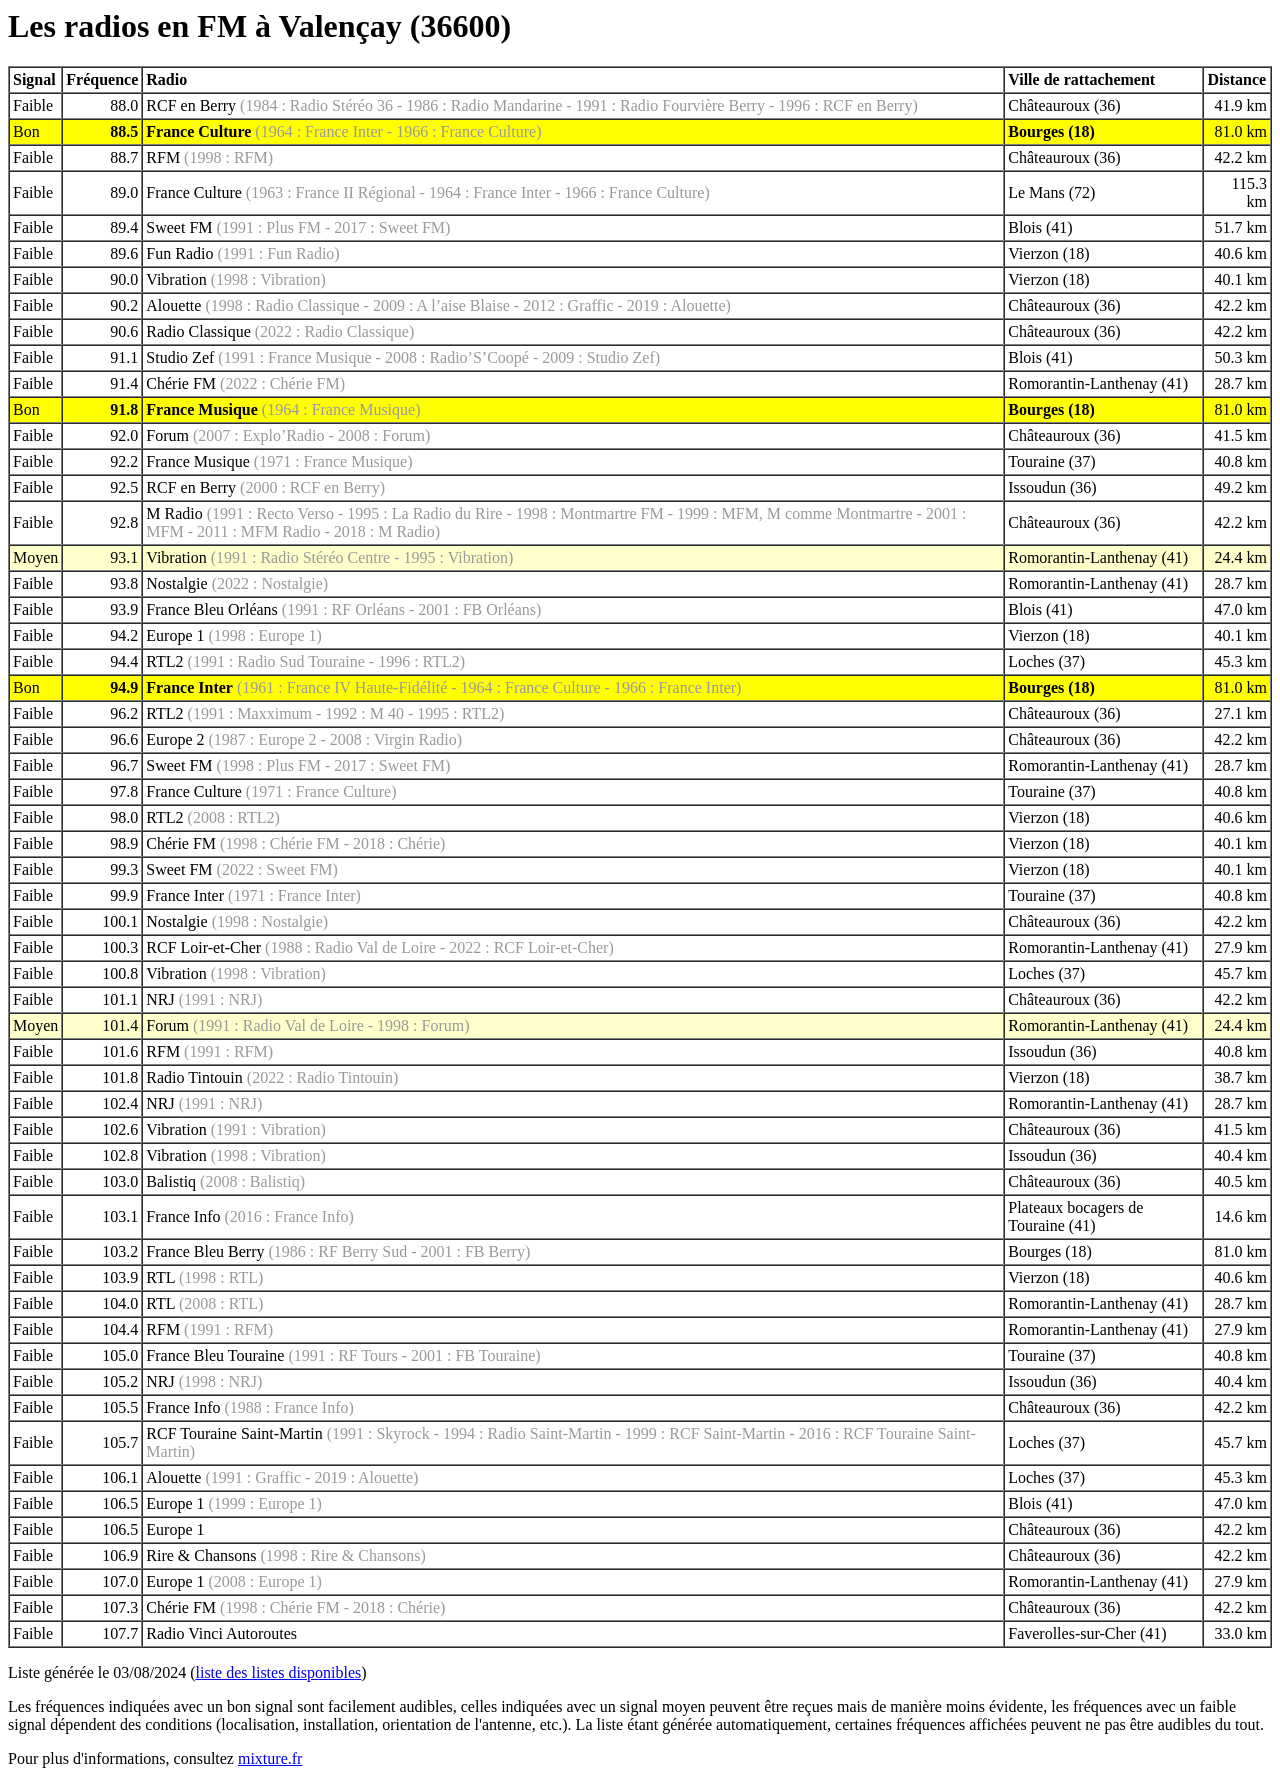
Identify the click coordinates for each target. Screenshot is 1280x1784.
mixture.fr (270, 1758)
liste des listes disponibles (279, 1672)
